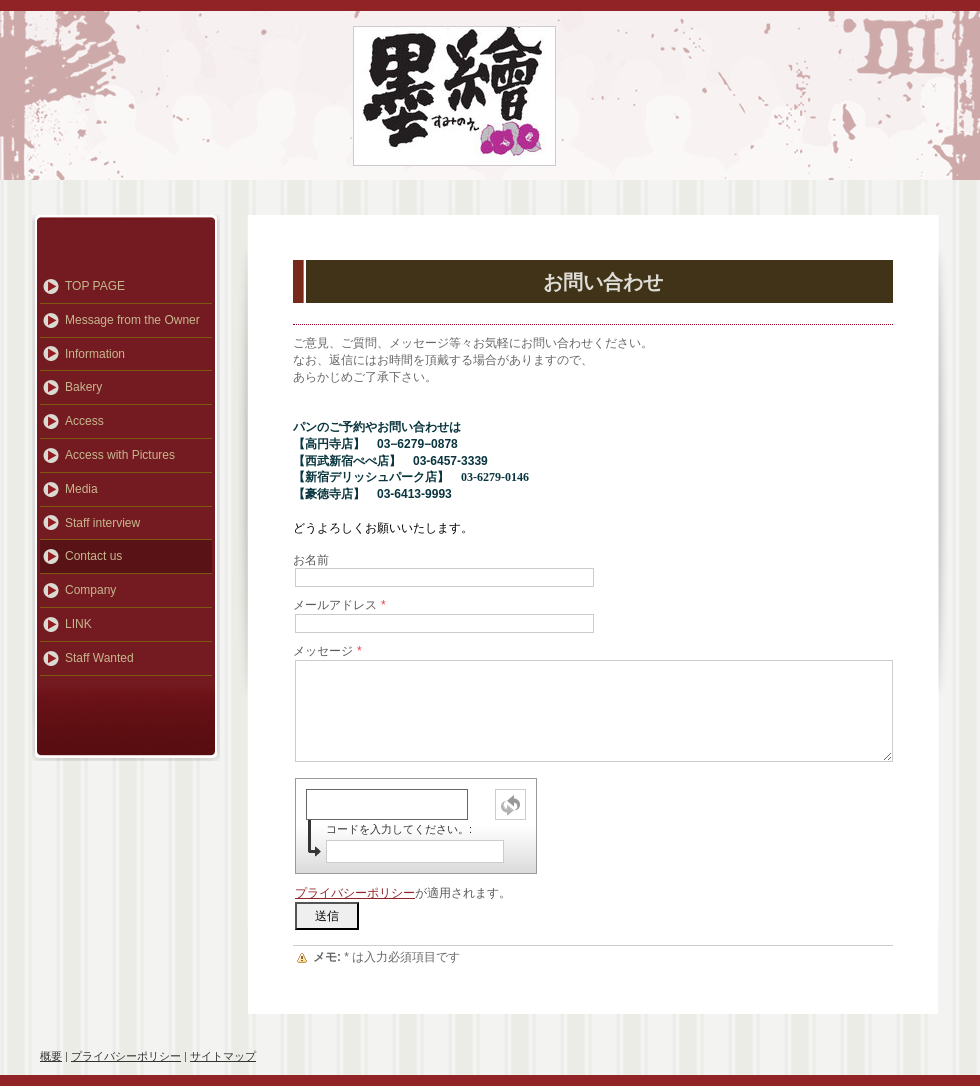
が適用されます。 (403, 893)
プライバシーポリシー (355, 893)
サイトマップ (223, 1056)
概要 (51, 1056)
